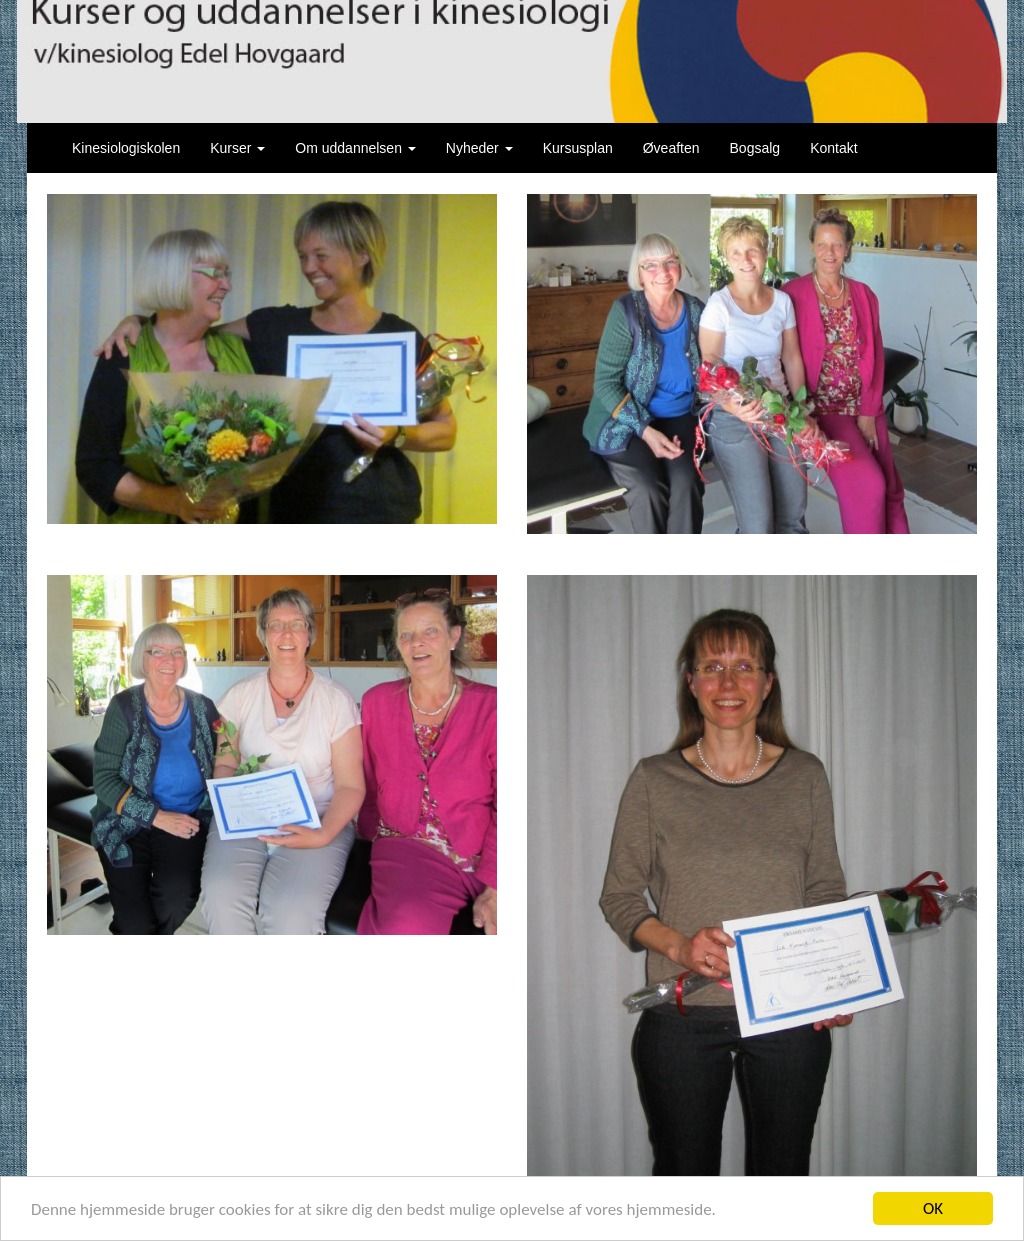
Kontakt (833, 148)
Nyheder (479, 148)
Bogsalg (755, 148)
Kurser (237, 148)
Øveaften (671, 148)
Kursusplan (578, 148)
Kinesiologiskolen (126, 148)
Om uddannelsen (355, 148)
